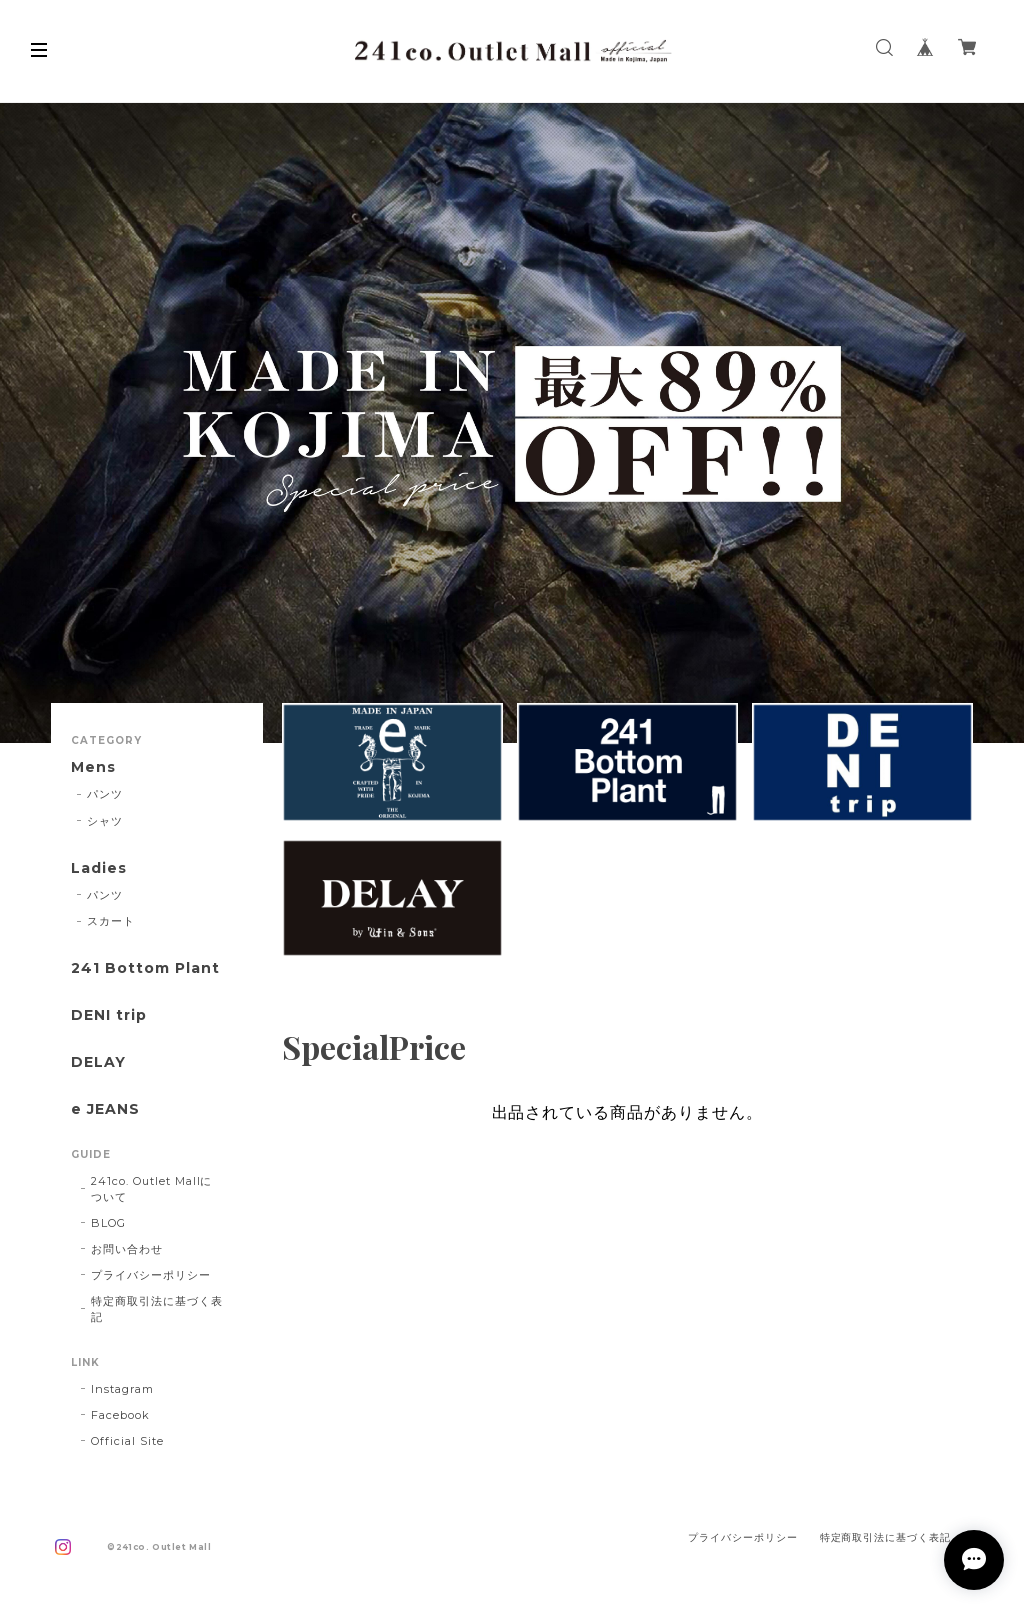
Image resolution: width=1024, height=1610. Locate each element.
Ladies (99, 868)
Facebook (120, 1415)
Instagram (122, 1389)
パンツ (105, 794)
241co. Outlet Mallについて (151, 1189)
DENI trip (109, 1015)
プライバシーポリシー (151, 1275)
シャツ (105, 821)
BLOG (108, 1223)
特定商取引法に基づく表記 (157, 1309)
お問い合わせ (127, 1249)
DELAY (98, 1062)
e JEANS (105, 1109)
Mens (93, 767)
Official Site (127, 1441)
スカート (111, 921)
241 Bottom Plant (145, 968)
